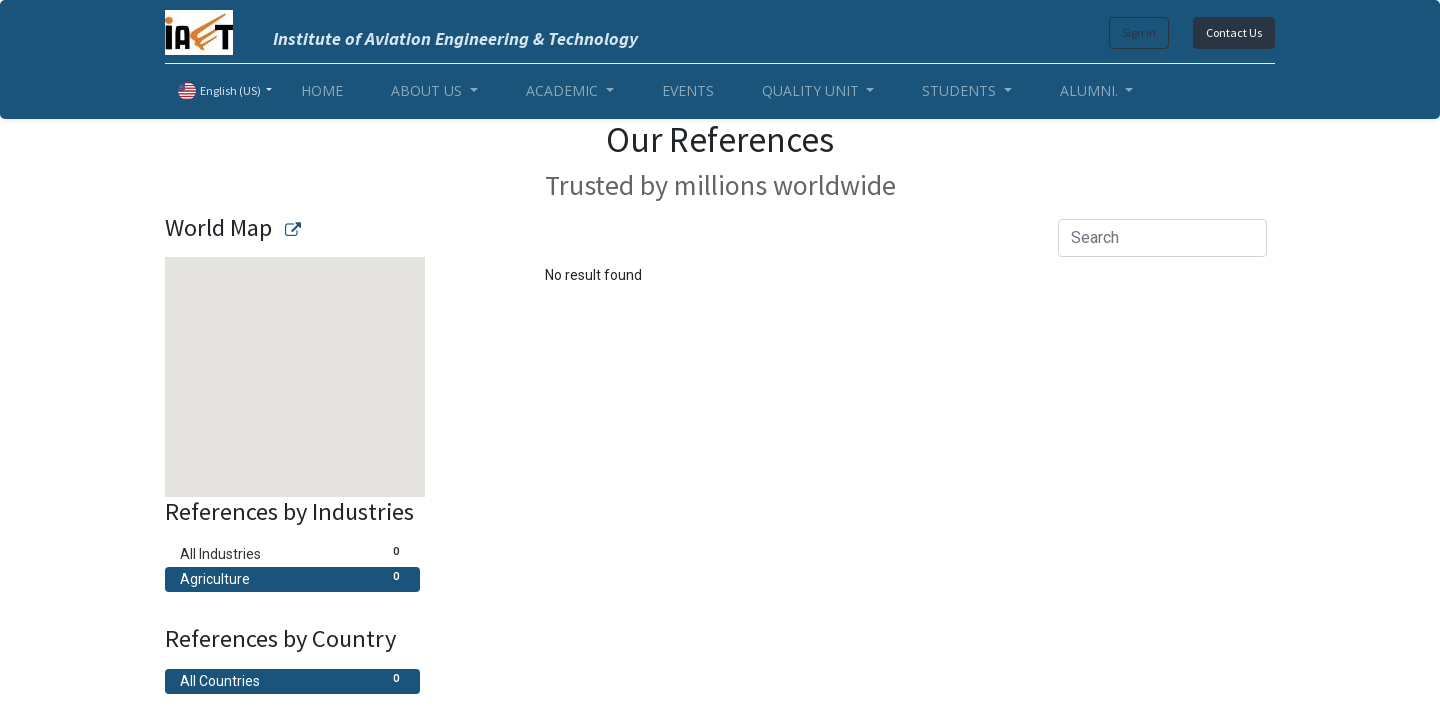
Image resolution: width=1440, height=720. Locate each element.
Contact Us (1234, 32)
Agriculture (292, 578)
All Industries (292, 553)
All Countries (292, 680)
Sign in (1139, 32)
